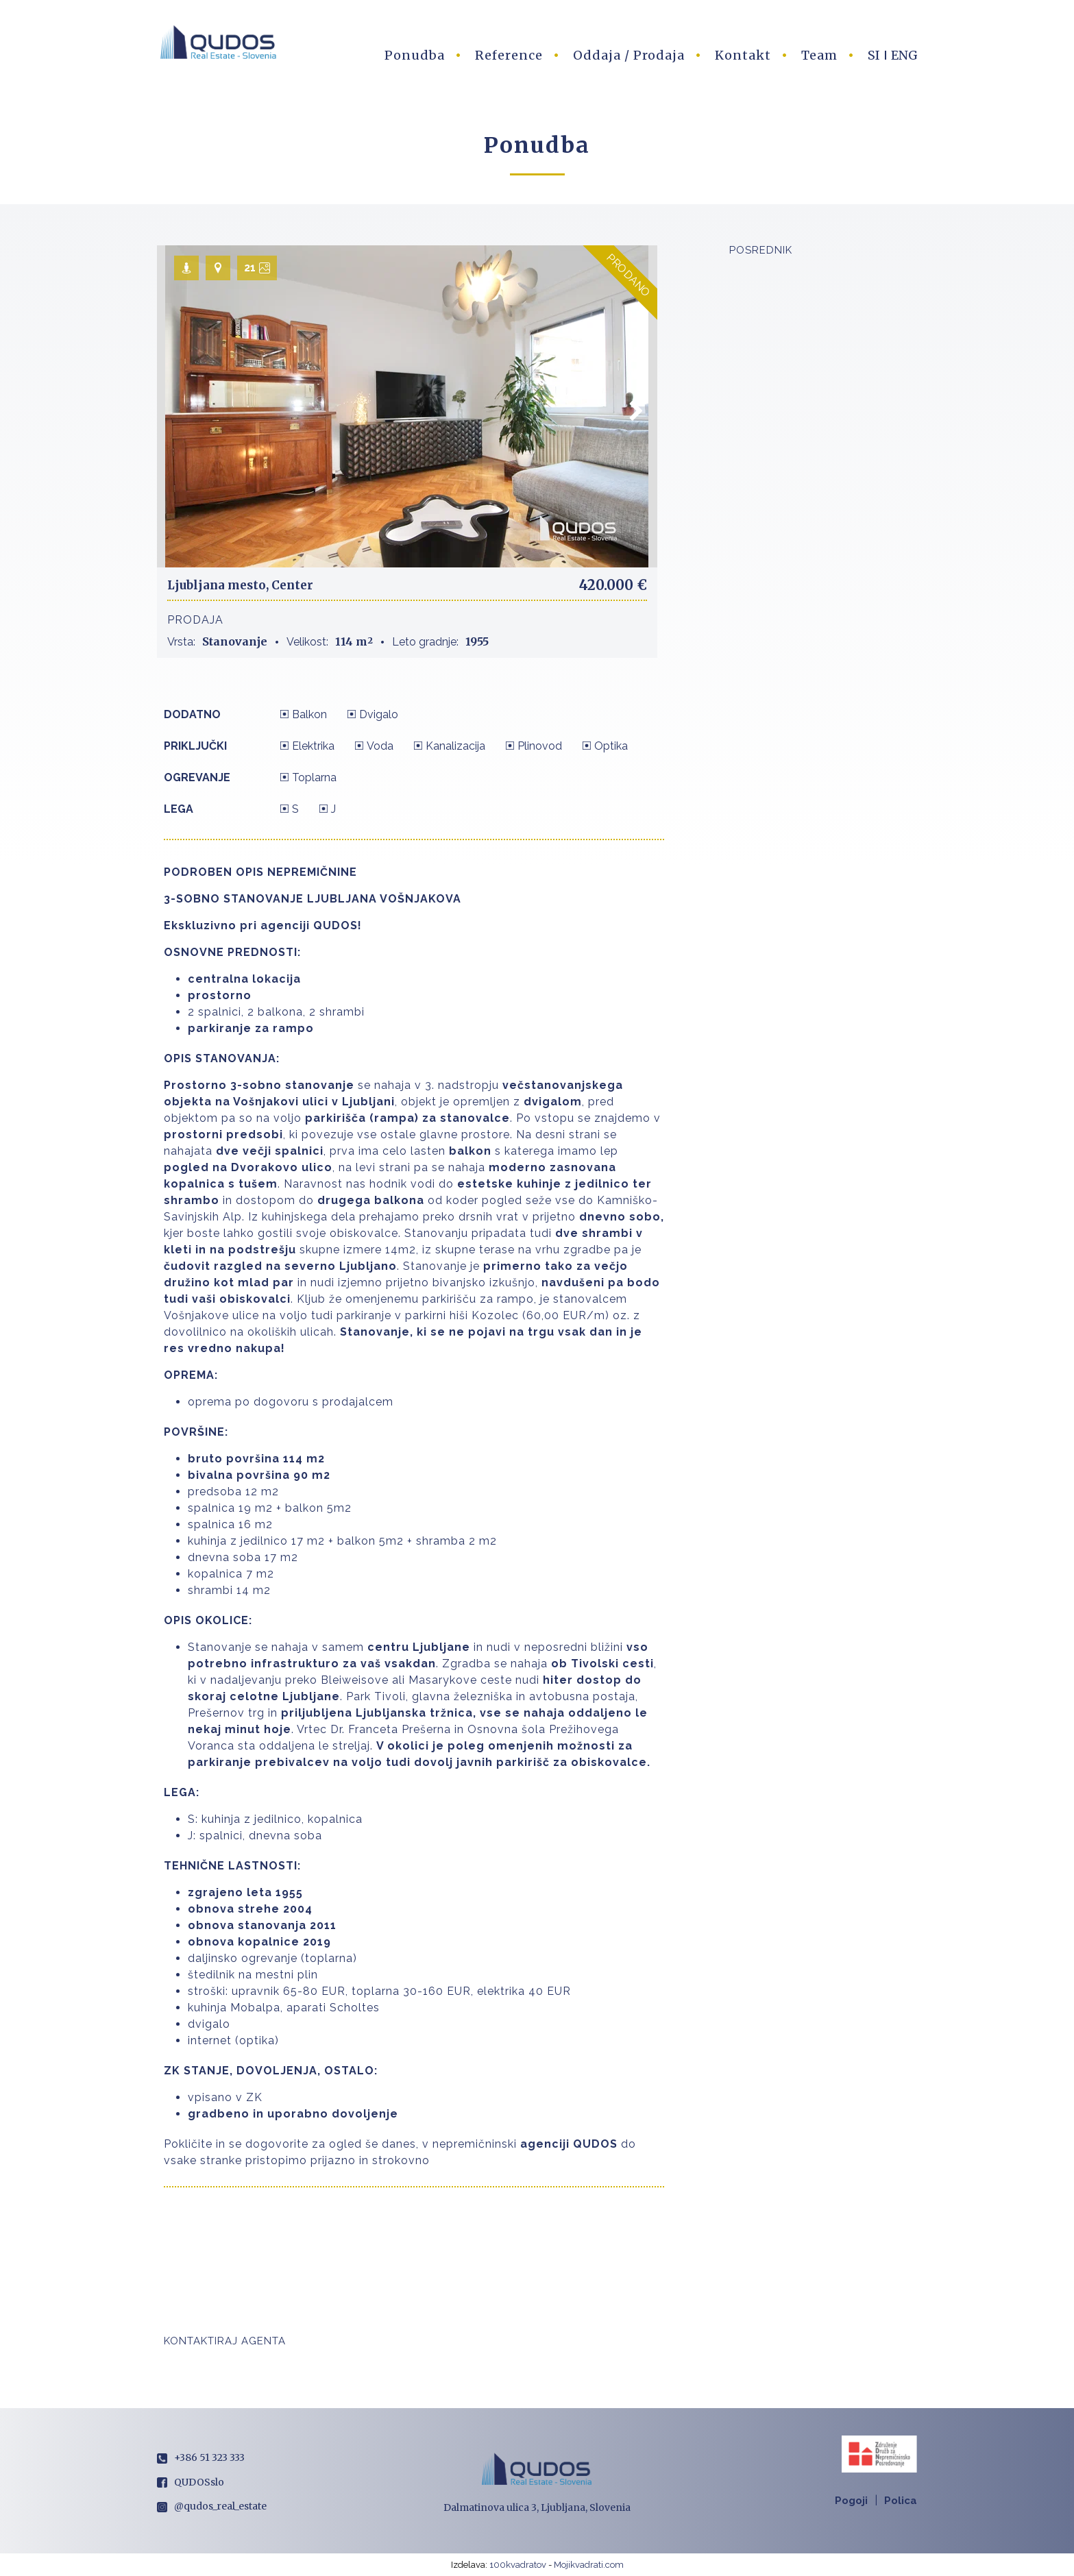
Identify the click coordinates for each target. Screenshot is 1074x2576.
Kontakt (743, 55)
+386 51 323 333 (201, 2457)
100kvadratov (517, 2565)
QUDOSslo (190, 2482)
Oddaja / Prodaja (629, 55)
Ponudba (415, 55)
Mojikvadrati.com (589, 2565)
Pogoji (851, 2500)
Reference (509, 55)
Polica (900, 2500)
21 (250, 267)
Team (819, 55)
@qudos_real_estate (212, 2506)
